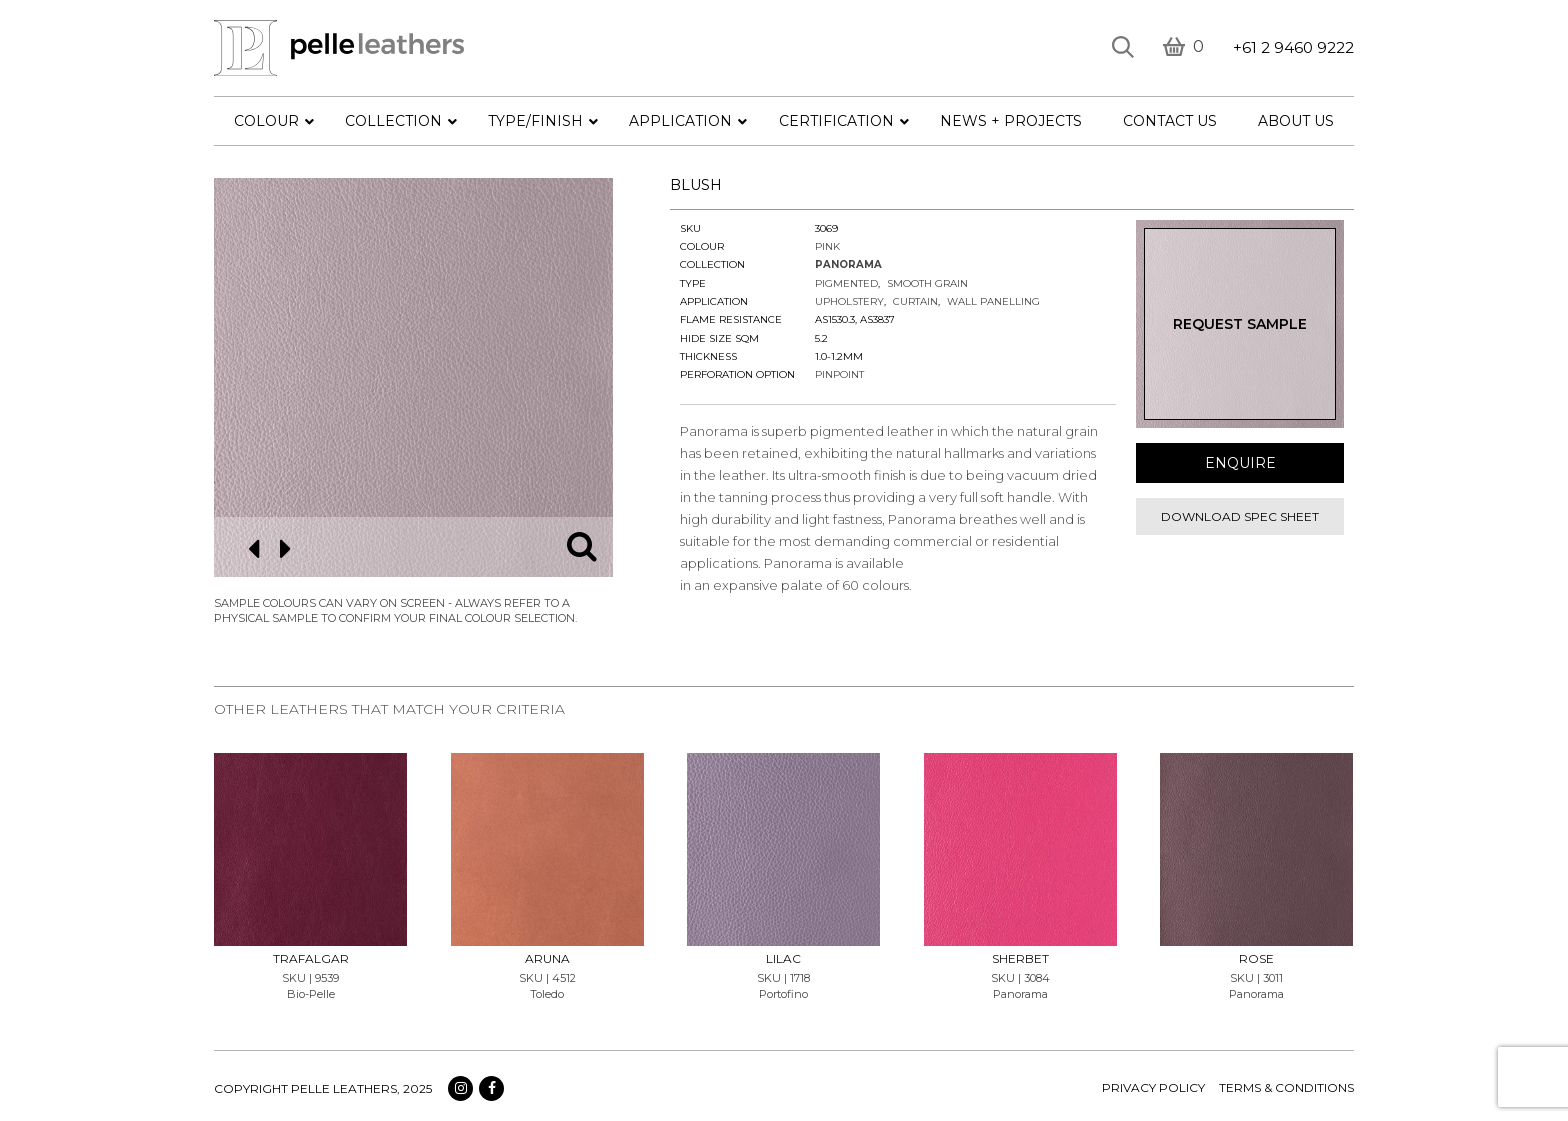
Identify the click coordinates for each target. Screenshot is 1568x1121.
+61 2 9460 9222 (1293, 47)
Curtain (915, 301)
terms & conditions (1286, 1087)
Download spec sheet (1240, 516)
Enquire (1240, 463)
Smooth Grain (927, 283)
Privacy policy (1153, 1087)
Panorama (848, 264)
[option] (413, 377)
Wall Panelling (993, 301)
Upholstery (849, 301)
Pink (827, 246)
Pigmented (846, 283)
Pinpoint (839, 374)
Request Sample (1240, 324)
